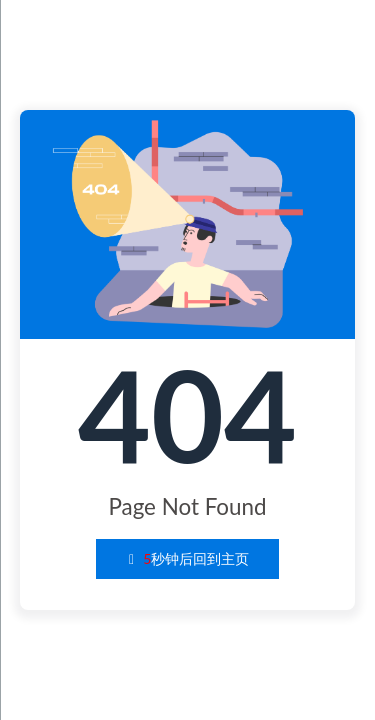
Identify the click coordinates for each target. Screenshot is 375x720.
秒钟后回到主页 (188, 558)
